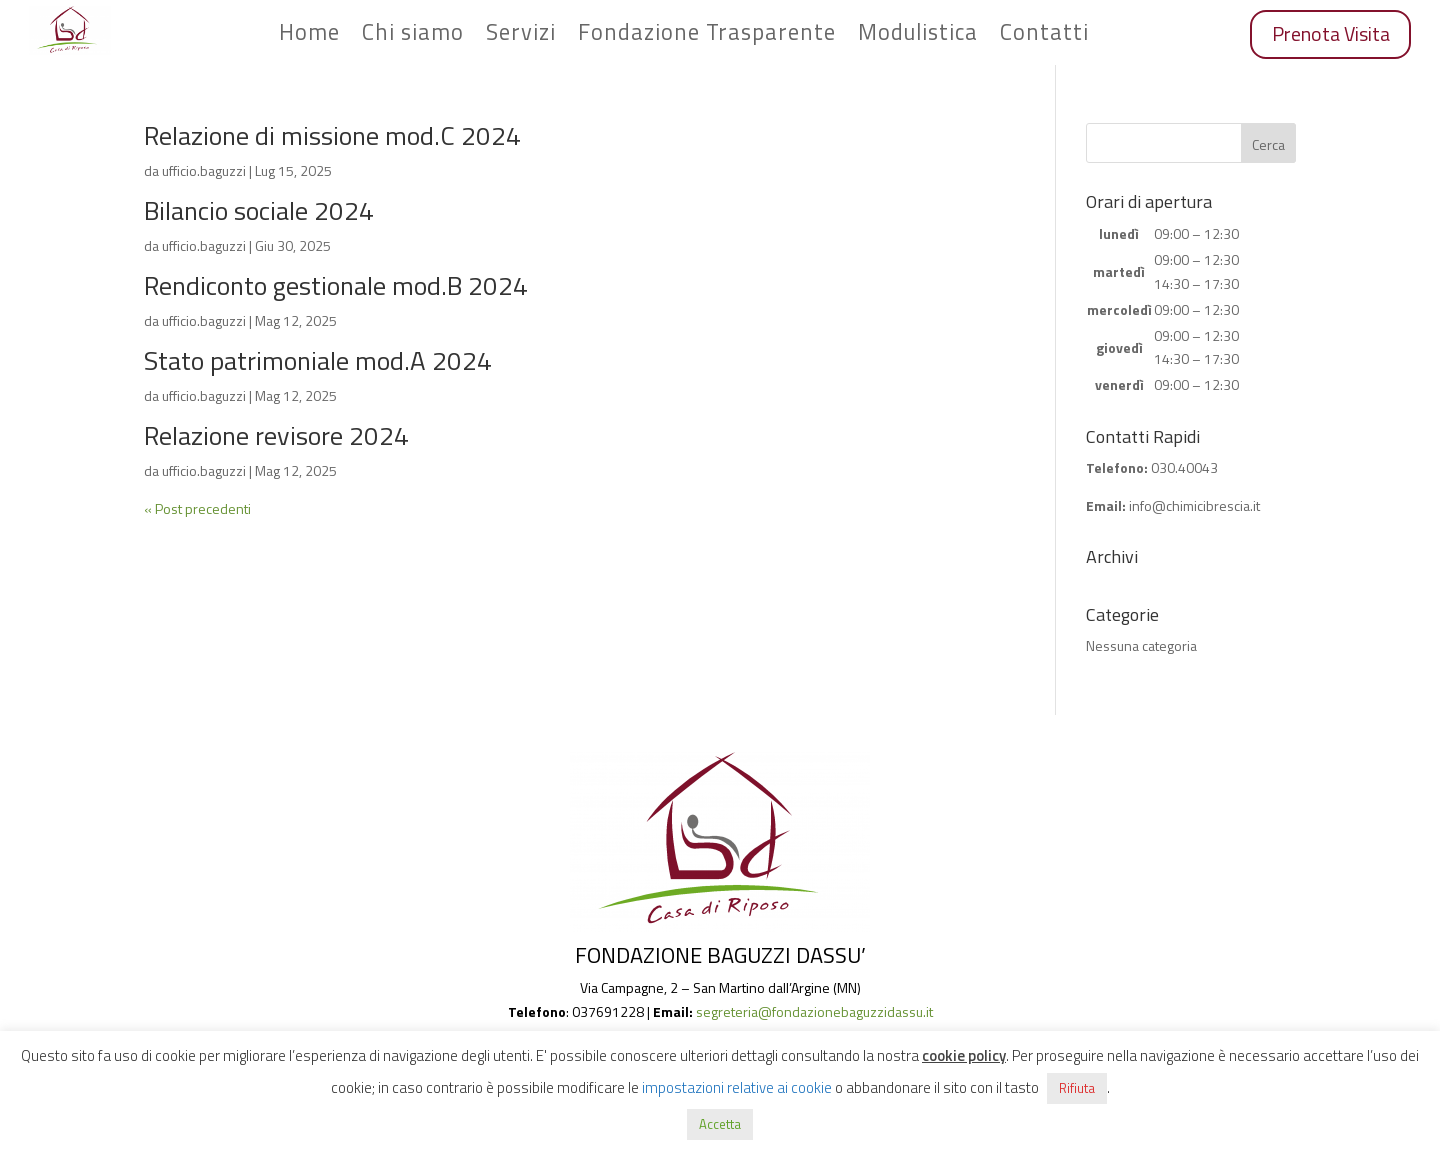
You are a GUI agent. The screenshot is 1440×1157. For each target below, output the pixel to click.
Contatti (1044, 36)
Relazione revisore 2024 (276, 435)
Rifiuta (1077, 1088)
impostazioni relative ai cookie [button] (737, 1087)
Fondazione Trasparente (707, 36)
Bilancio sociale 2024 (259, 210)
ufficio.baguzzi (204, 170)
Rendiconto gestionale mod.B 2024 (336, 285)
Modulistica (918, 36)
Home (309, 36)
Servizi (521, 36)
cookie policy (964, 1055)
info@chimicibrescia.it (1194, 505)
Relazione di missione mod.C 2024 (332, 135)
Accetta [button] (720, 1124)
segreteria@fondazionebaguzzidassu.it (814, 1011)
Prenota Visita (1331, 34)
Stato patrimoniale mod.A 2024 (318, 360)
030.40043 (1184, 467)
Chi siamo (413, 36)
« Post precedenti (197, 508)
